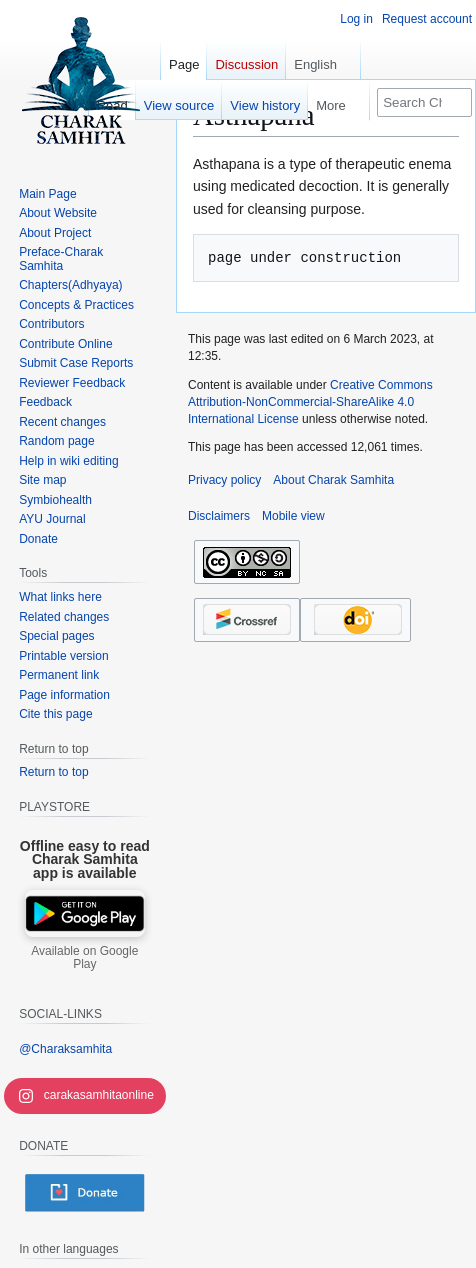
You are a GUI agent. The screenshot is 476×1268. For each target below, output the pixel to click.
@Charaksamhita (65, 1049)
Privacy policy (224, 480)
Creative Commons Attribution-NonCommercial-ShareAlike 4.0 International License (310, 402)
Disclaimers (219, 516)
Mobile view (293, 516)
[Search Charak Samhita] (424, 102)
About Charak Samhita (333, 480)
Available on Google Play (84, 958)
